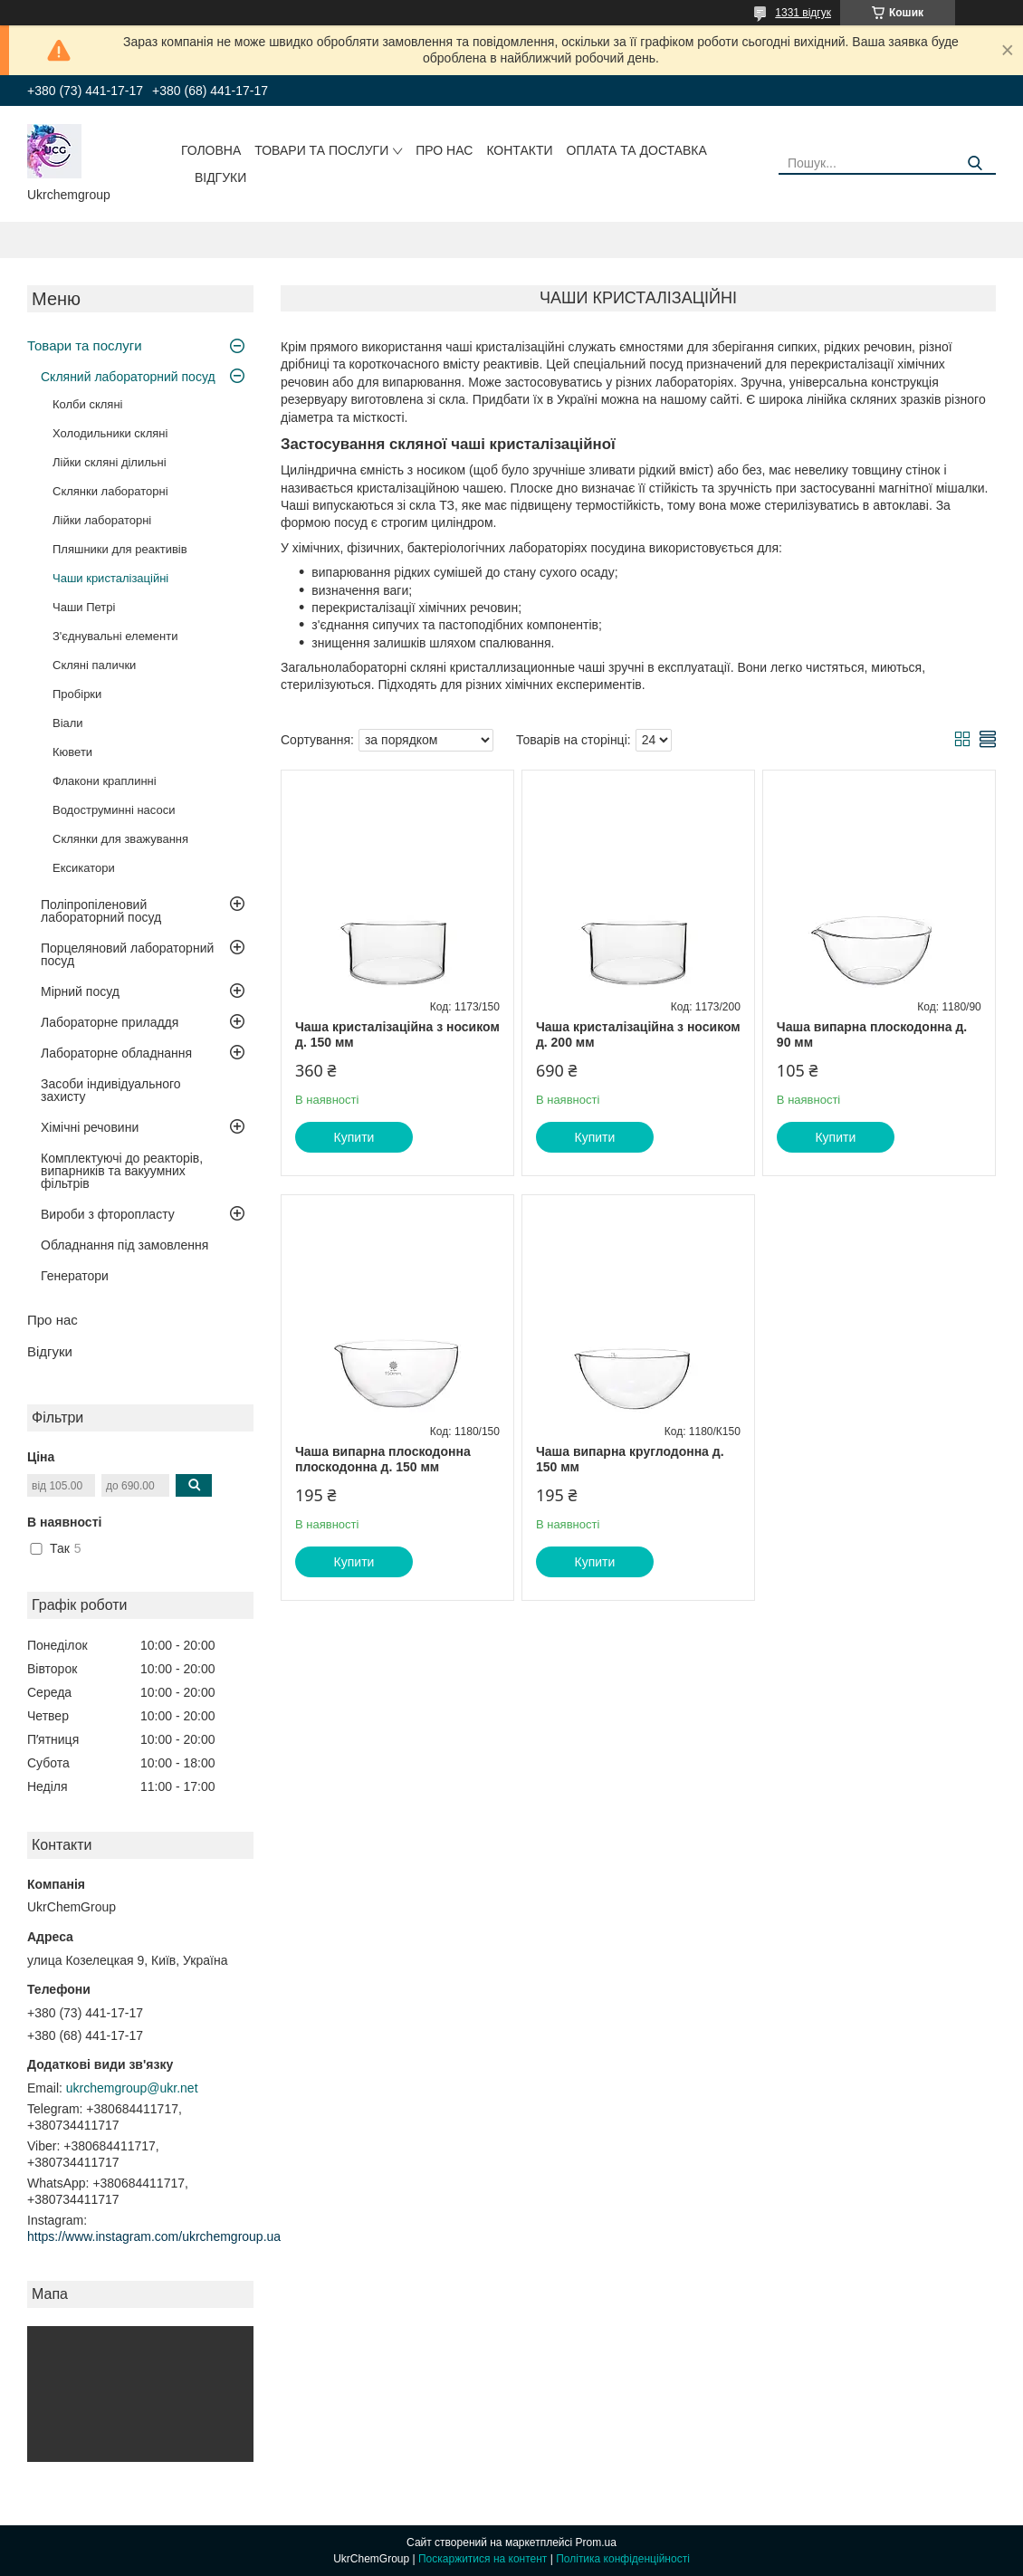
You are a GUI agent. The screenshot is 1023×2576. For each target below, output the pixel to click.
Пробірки (77, 694)
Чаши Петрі (84, 607)
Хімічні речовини (90, 1127)
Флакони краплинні (105, 781)
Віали (68, 723)
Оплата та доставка (637, 150)
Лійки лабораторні (102, 520)
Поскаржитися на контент (482, 2558)
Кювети (72, 752)
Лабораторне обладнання (116, 1053)
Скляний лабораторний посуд (128, 376)
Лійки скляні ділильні (110, 462)
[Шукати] (975, 163)
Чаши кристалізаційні (110, 578)
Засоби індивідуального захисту (111, 1090)
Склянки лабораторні (110, 491)
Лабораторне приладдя (109, 1022)
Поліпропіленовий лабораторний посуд (101, 910)
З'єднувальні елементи (115, 636)
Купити (354, 1137)
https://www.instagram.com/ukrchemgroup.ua (154, 2236)
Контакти (519, 150)
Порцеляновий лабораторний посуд (127, 954)
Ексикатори (84, 868)
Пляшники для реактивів (120, 549)
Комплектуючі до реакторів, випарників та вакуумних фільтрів (122, 1171)
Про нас (444, 150)
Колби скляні (87, 404)
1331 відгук (803, 12)
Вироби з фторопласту (108, 1214)
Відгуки (220, 177)
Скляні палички (94, 665)
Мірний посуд (80, 991)
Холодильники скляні (110, 433)
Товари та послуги (321, 150)
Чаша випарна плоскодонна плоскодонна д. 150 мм (383, 1459)
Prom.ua (596, 2542)
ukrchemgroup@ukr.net (132, 2088)
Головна (211, 150)
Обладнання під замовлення (124, 1245)
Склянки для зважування (120, 839)
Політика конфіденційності (623, 2558)
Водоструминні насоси (114, 810)
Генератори (75, 1276)
